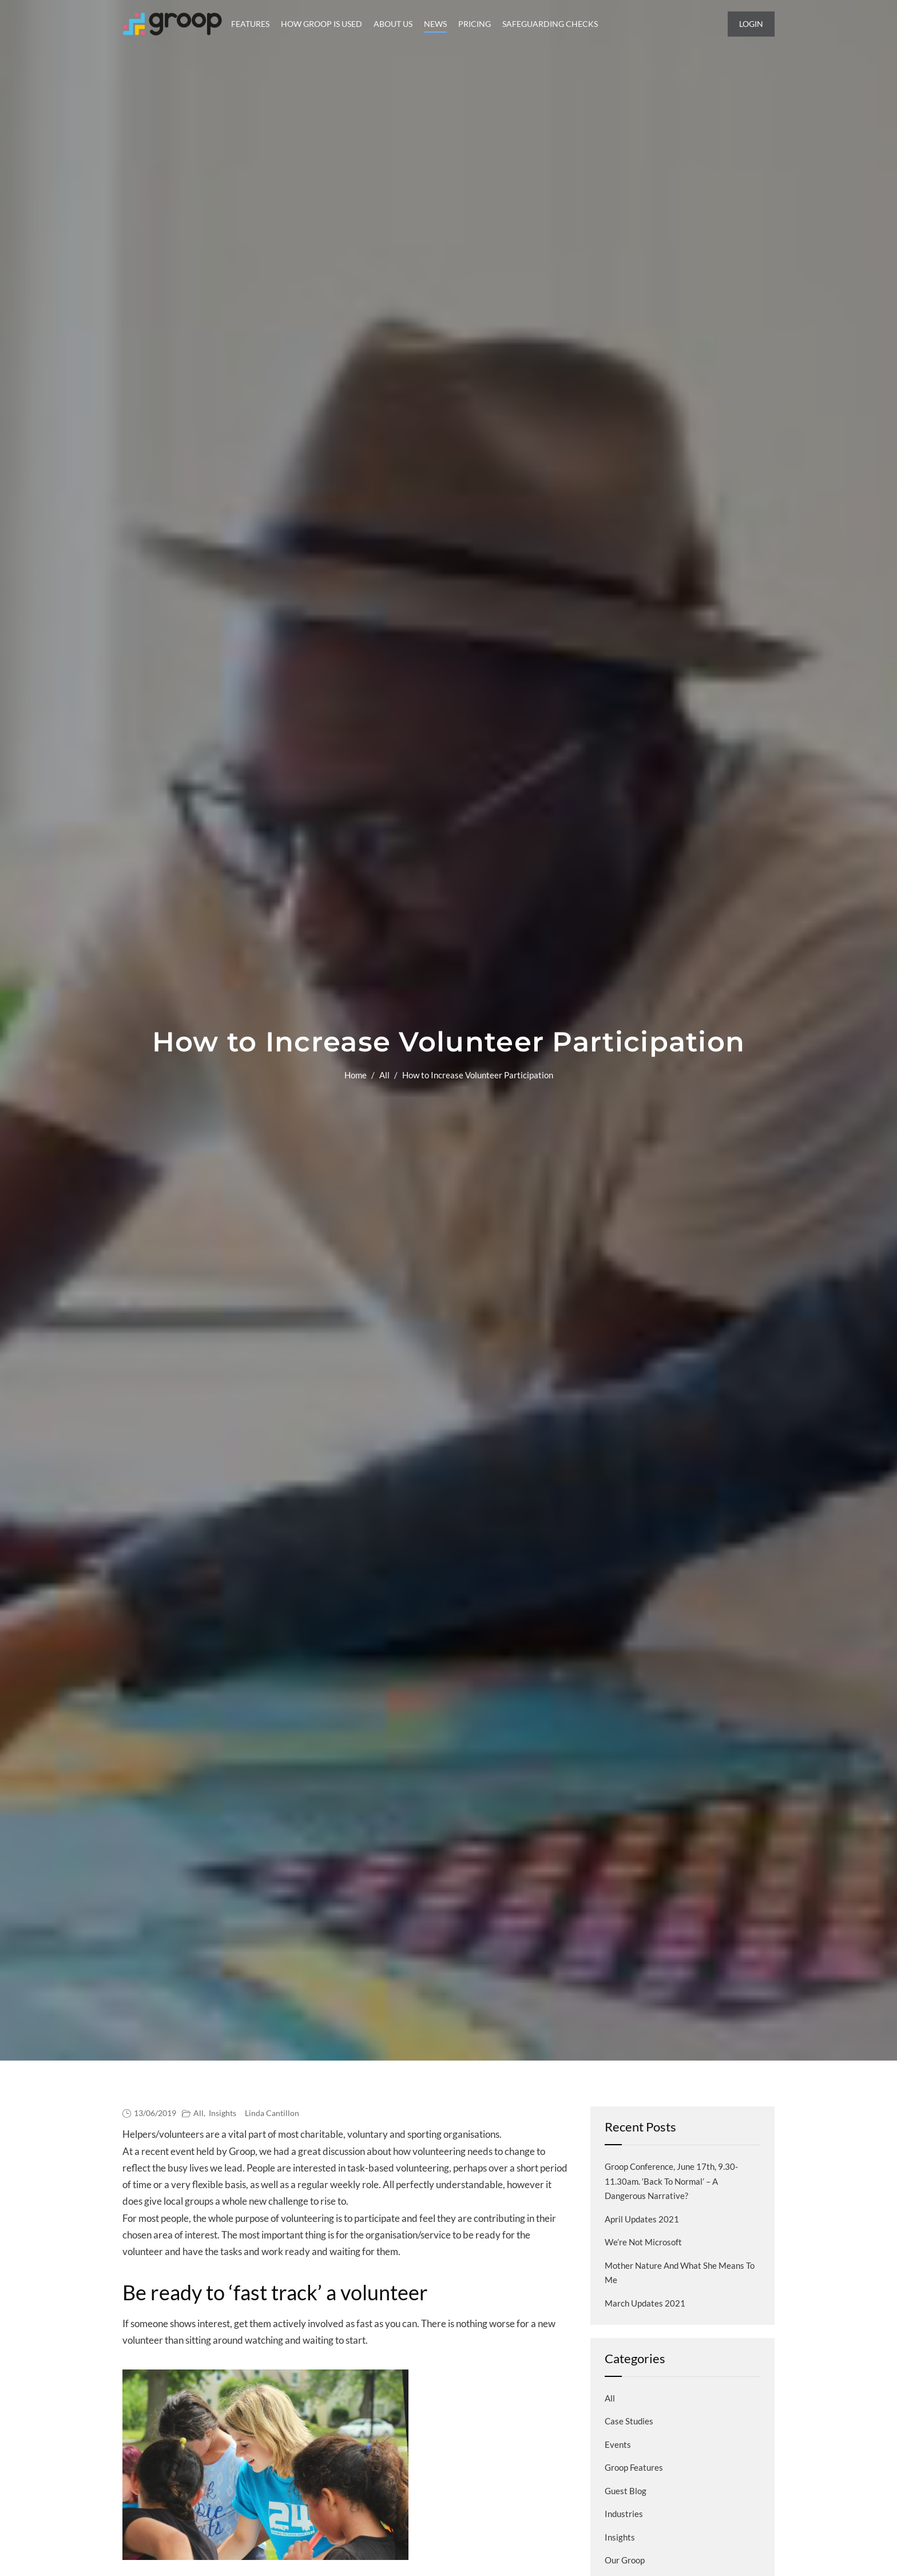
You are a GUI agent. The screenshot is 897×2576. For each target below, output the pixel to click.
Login (751, 24)
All (384, 1075)
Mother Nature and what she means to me (680, 2272)
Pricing (474, 24)
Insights (222, 2113)
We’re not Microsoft (643, 2242)
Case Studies (629, 2421)
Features (250, 24)
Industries (624, 2513)
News (435, 24)
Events (618, 2444)
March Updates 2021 (645, 2303)
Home (355, 1075)
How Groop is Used (321, 24)
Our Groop (625, 2560)
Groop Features (634, 2467)
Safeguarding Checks (550, 24)
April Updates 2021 (642, 2219)
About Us (393, 24)
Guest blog (625, 2491)
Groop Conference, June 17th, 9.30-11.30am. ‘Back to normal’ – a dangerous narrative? (671, 2181)
